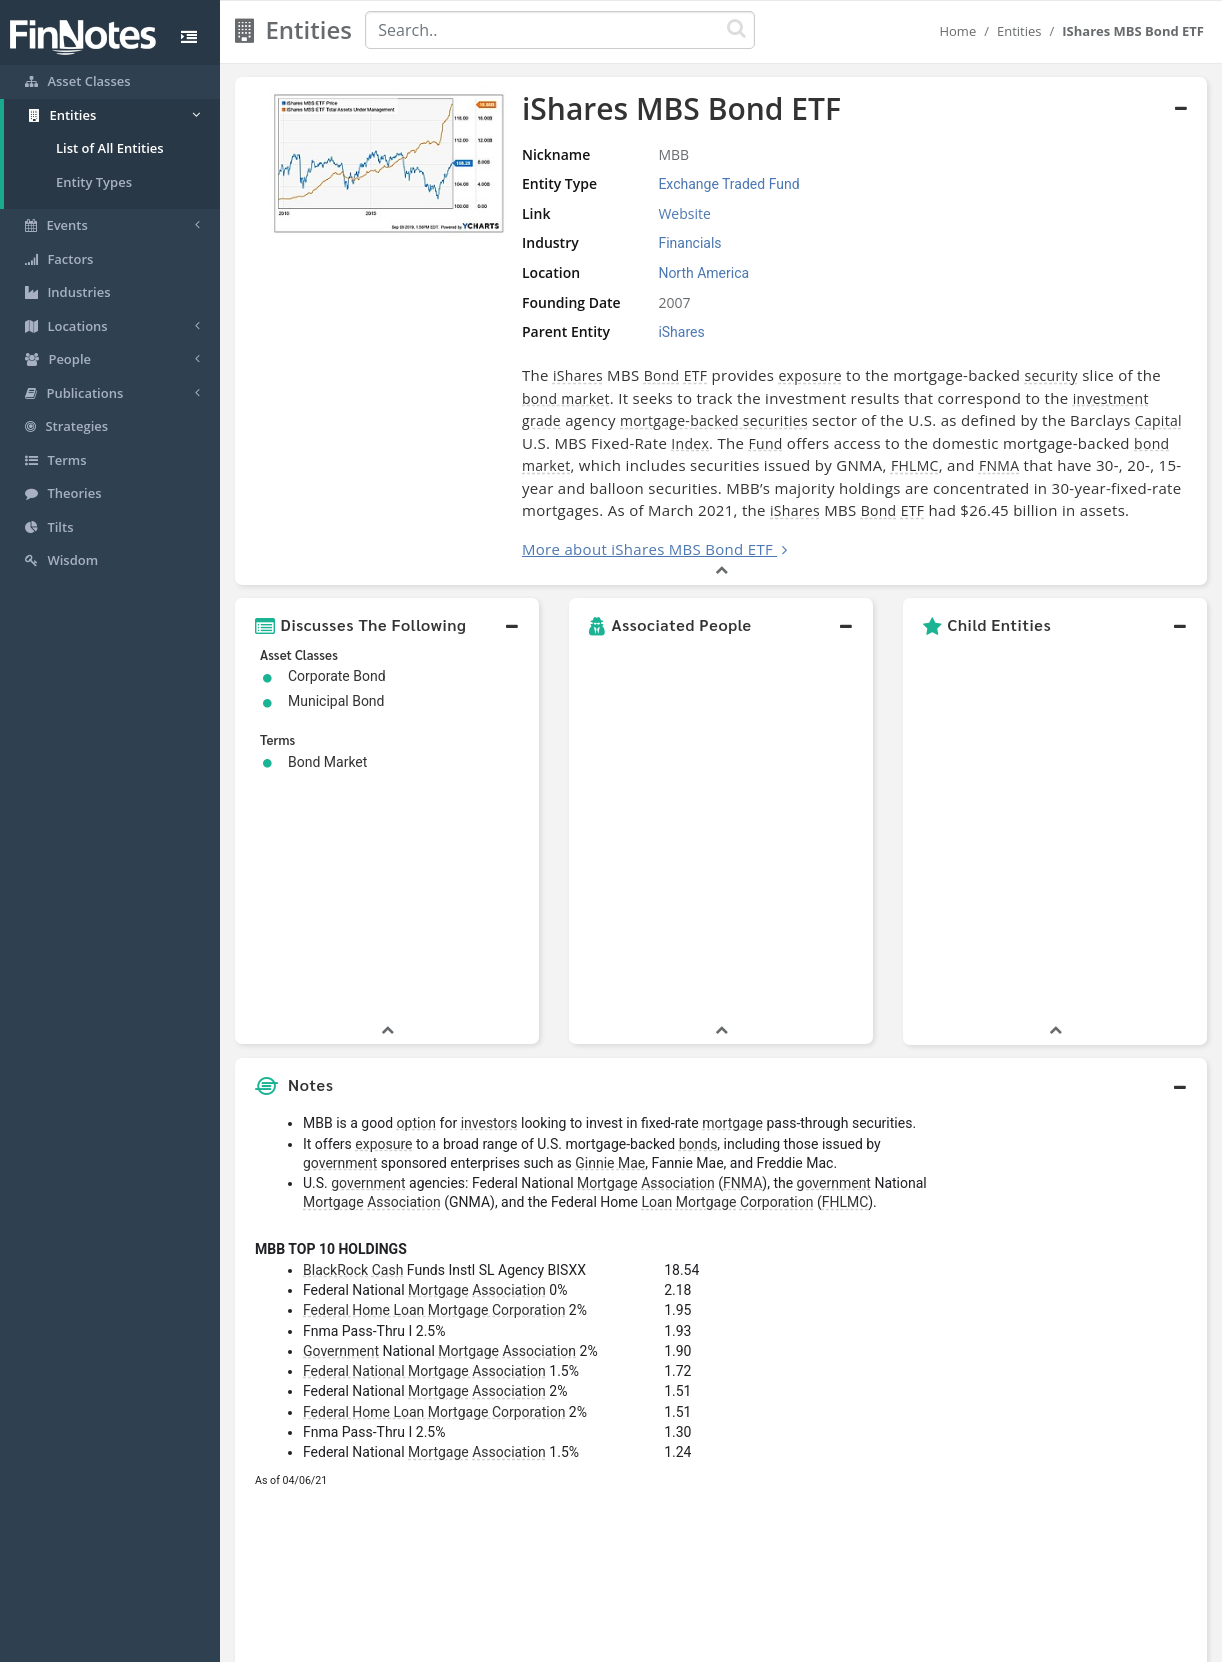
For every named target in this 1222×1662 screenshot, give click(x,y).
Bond (662, 375)
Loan (656, 957)
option (417, 878)
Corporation (776, 957)
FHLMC (915, 465)
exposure (809, 375)
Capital (1158, 420)
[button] (387, 625)
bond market (566, 398)
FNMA (999, 465)
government (340, 918)
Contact (764, 1642)
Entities (1019, 31)
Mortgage (607, 938)
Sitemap (540, 1642)
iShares (578, 375)
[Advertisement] (1082, 1160)
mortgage (732, 878)
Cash (388, 1025)
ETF (696, 375)
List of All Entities (110, 148)
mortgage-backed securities (714, 420)
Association (678, 938)
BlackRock (335, 1025)
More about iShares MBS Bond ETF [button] (647, 549)
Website (684, 213)
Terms (703, 1642)
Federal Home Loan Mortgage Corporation (434, 1065)
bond (1151, 443)
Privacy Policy (624, 1642)
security (1051, 375)
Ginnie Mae (610, 918)
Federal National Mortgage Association (424, 1126)
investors (489, 878)
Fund (766, 443)
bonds (698, 899)
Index (690, 443)
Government (341, 1106)
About (478, 1642)
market (546, 465)
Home (957, 31)
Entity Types (94, 182)
